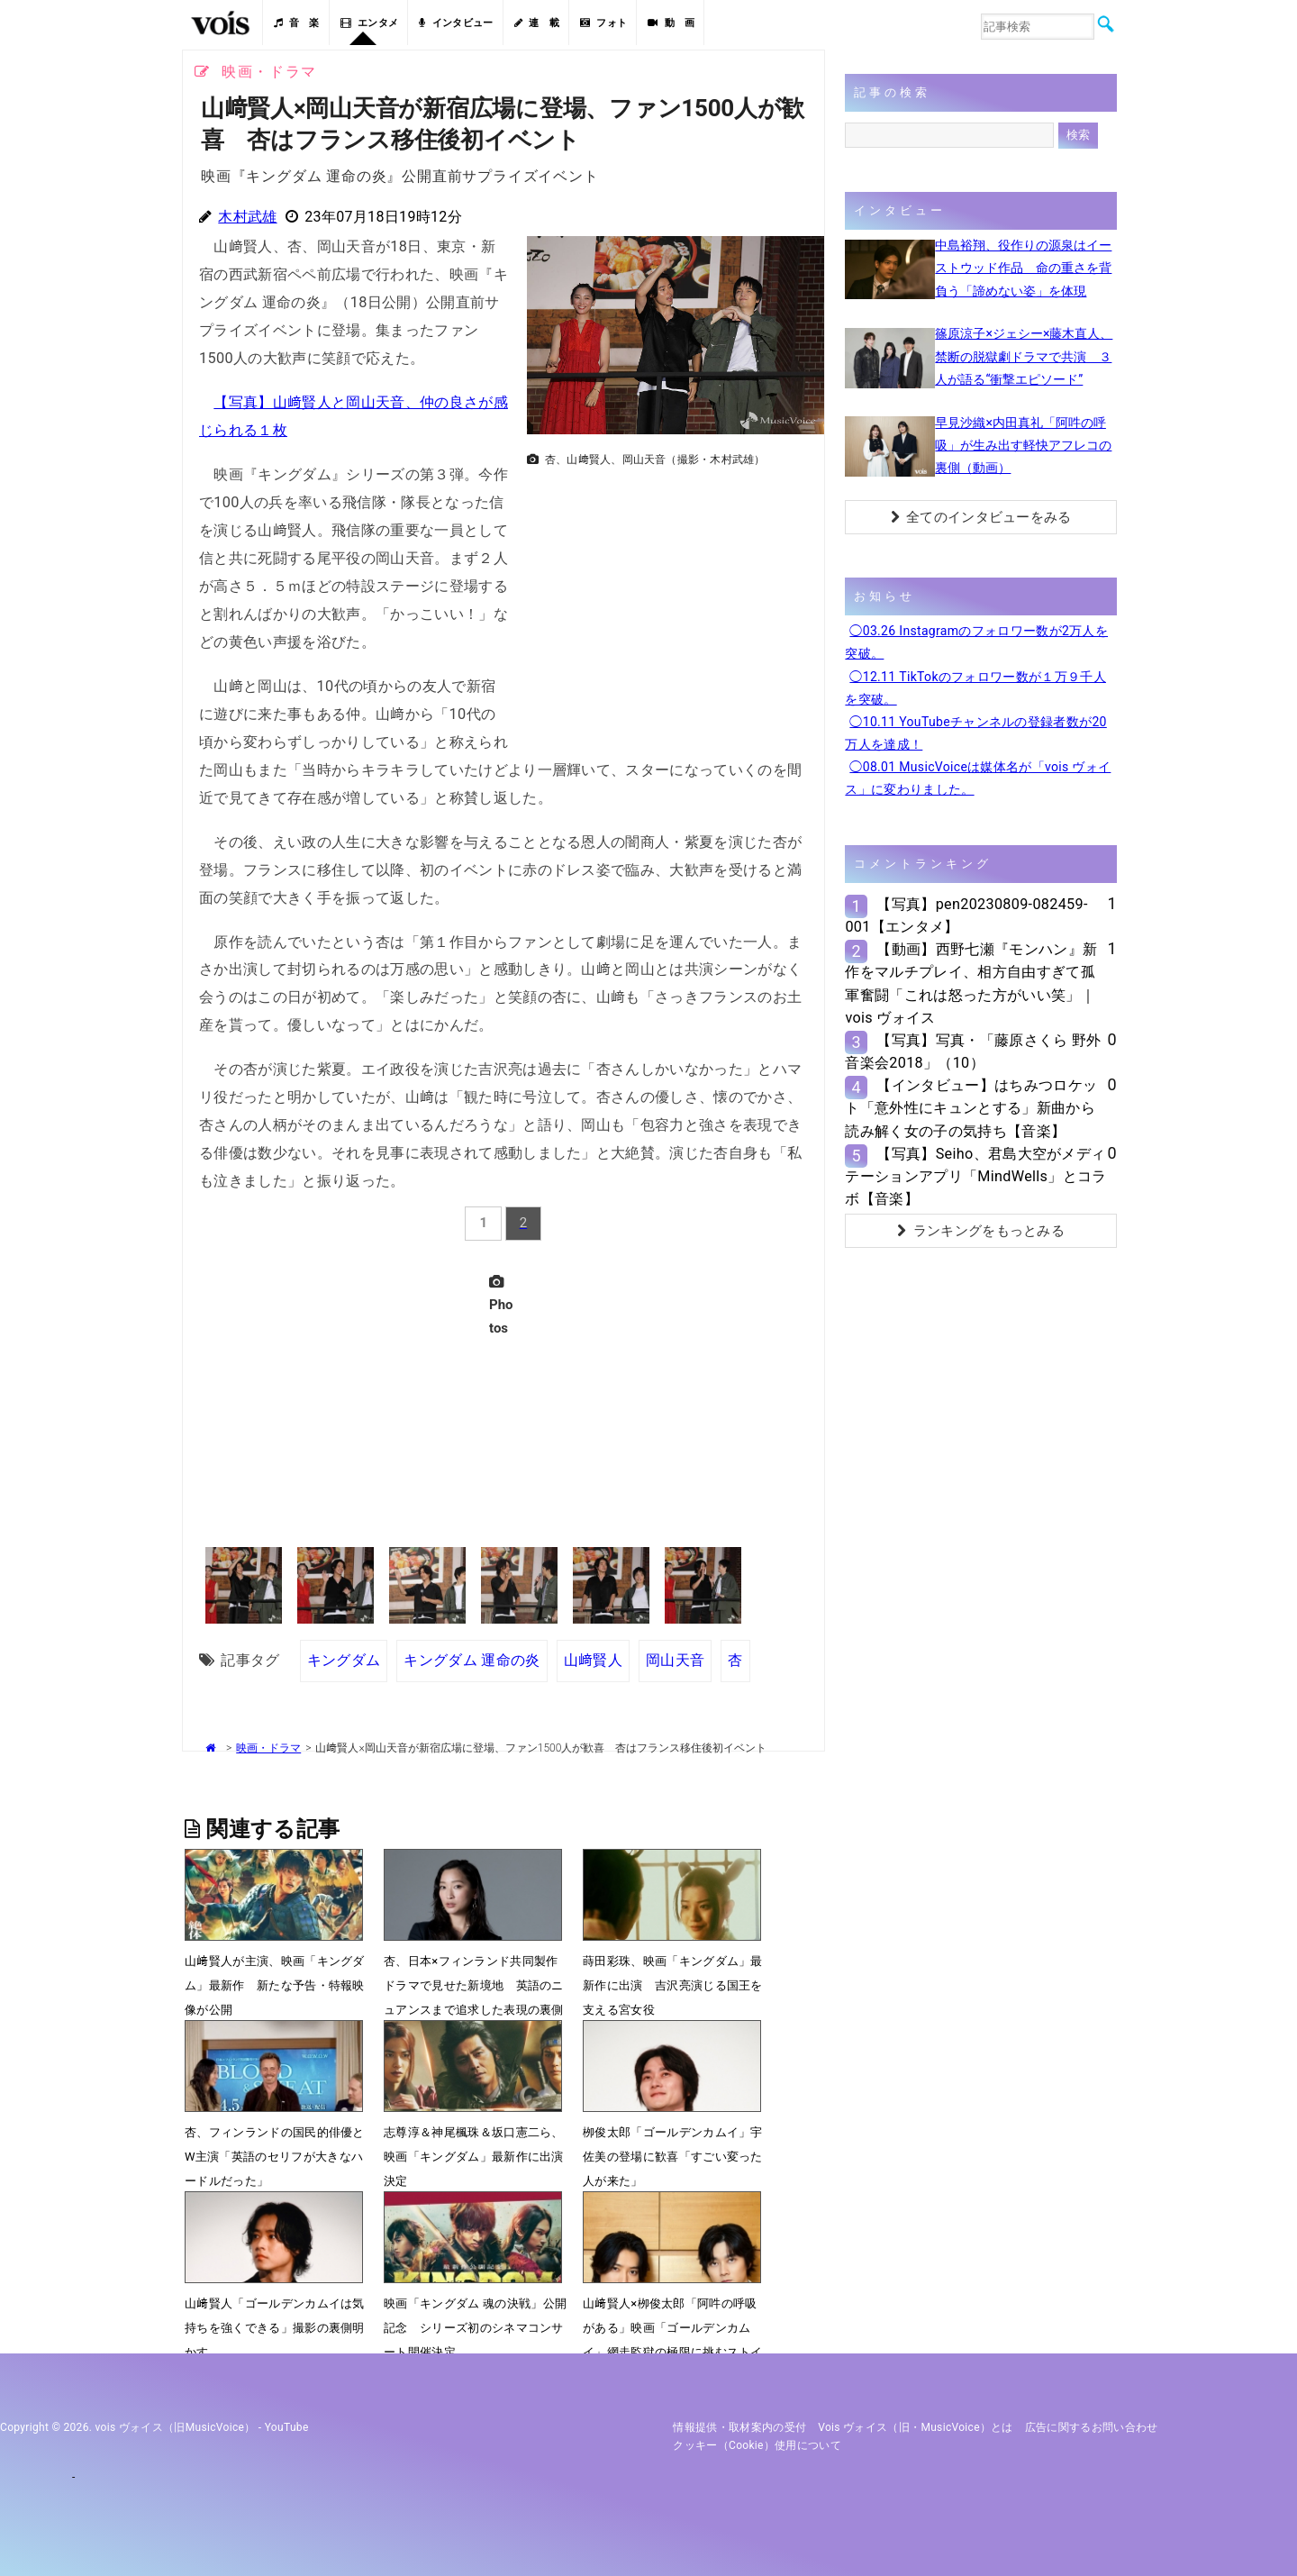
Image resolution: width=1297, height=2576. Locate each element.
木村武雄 (247, 216)
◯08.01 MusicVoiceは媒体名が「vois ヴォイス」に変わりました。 (978, 778)
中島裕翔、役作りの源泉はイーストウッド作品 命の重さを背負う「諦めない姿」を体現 (1023, 267)
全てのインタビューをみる (981, 517)
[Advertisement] (668, 600)
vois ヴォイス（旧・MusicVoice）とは (915, 2427)
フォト (603, 23)
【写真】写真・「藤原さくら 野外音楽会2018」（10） (973, 1051)
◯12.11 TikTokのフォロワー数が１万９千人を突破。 (975, 687)
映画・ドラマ (268, 1748)
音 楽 (296, 23)
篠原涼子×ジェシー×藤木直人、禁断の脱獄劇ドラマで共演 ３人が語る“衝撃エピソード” (1023, 356)
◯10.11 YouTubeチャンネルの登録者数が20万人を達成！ (975, 733)
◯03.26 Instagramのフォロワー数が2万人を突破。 (976, 642)
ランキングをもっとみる (981, 1231)
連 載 (536, 23)
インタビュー (456, 23)
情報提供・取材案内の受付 (739, 2427)
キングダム (344, 1660)
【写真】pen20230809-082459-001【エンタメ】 (966, 915)
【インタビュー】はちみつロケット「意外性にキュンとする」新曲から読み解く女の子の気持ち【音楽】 (971, 1108)
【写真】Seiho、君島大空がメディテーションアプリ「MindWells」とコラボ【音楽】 (975, 1176)
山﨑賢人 (593, 1660)
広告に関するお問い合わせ (1091, 2427)
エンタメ (369, 23)
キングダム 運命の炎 (472, 1660)
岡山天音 (675, 1660)
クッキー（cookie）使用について (757, 2445)
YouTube (287, 2427)
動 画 (671, 23)
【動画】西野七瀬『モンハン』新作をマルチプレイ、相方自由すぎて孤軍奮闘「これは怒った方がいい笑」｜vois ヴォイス (971, 983)
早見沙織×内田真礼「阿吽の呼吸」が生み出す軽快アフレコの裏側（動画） (1023, 445)
